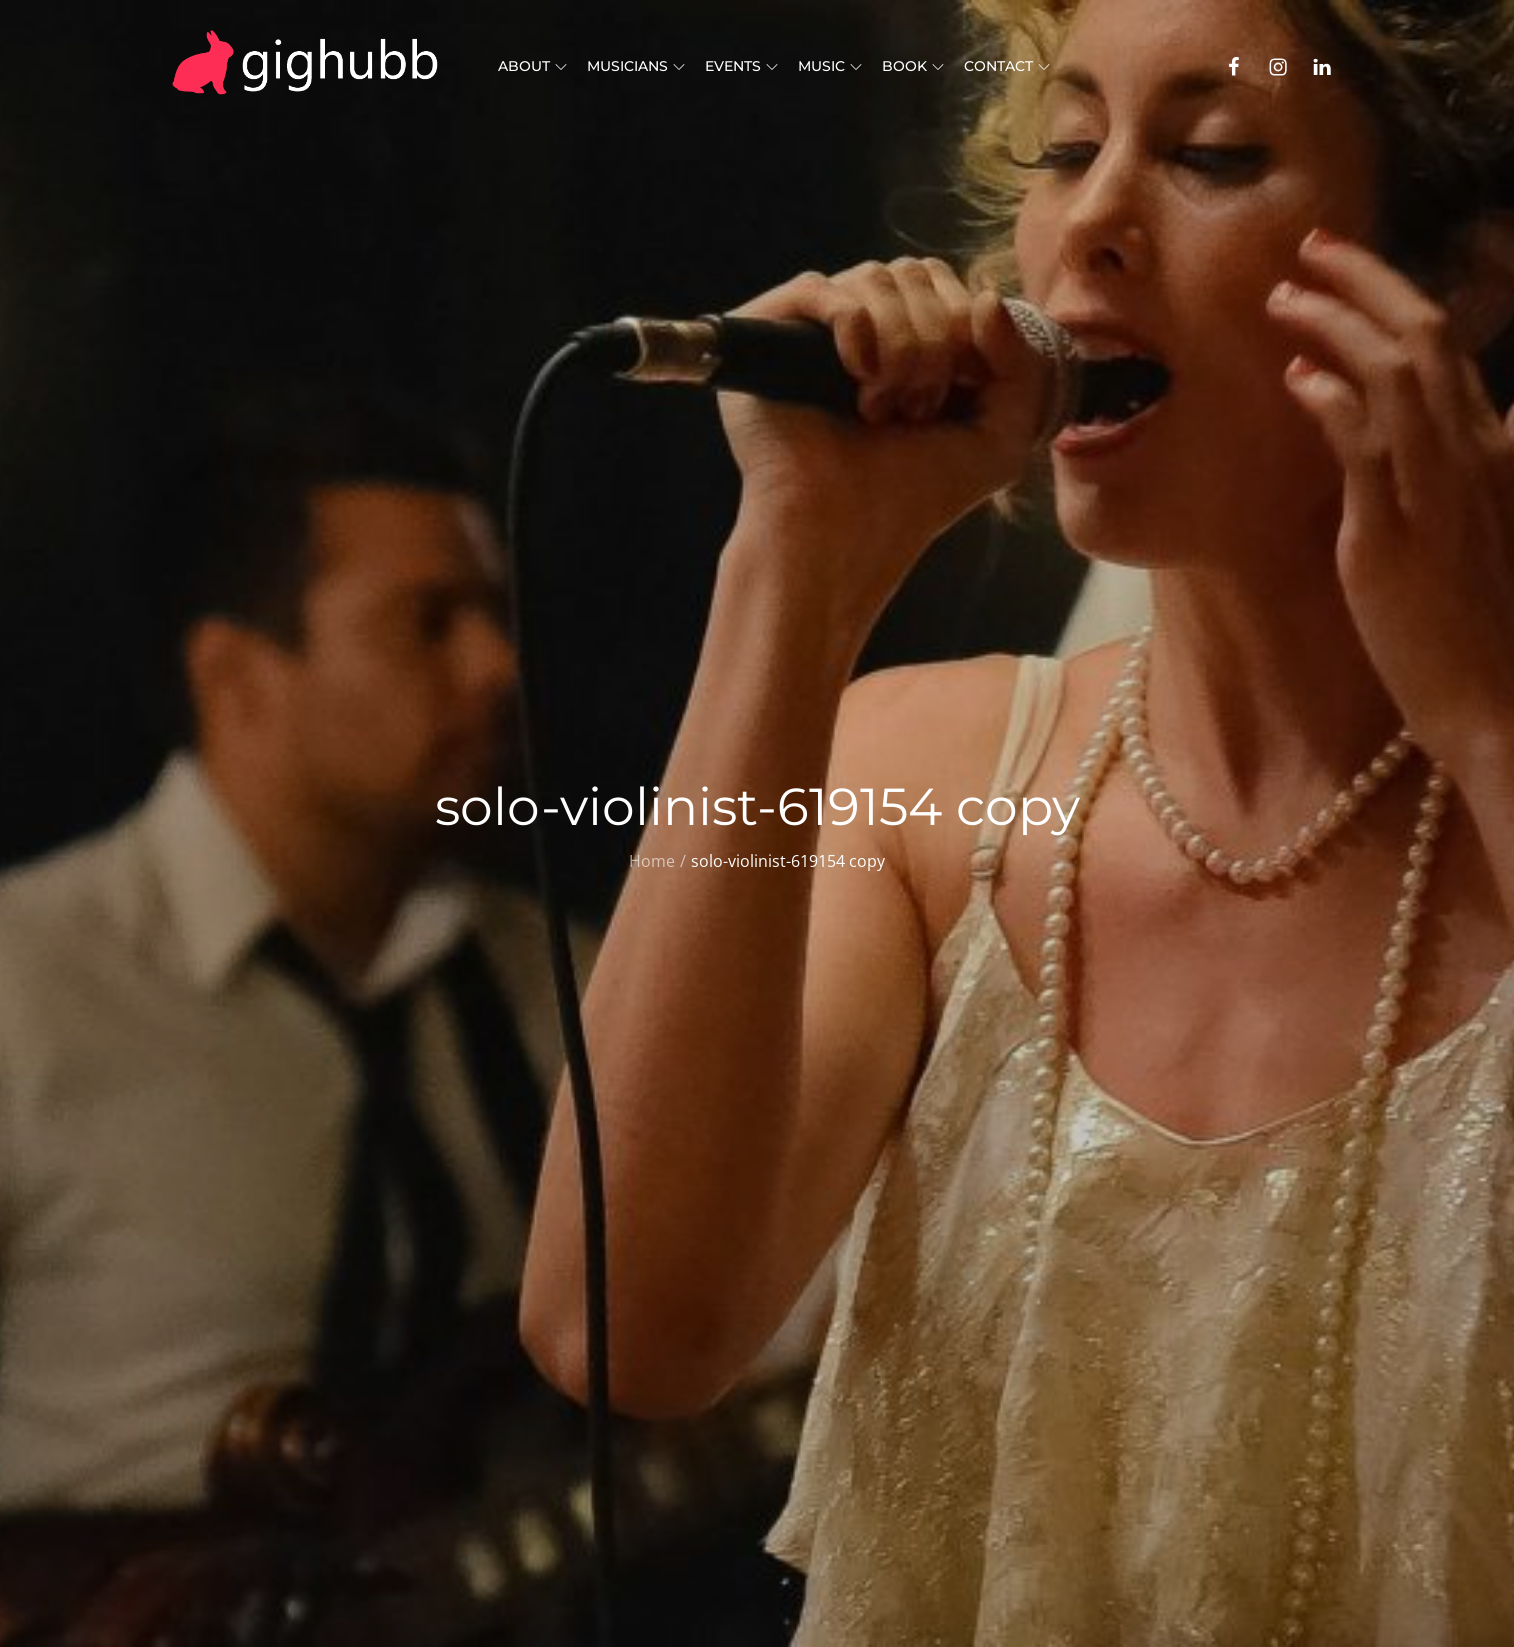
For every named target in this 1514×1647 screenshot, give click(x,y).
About (532, 66)
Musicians (636, 66)
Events (741, 66)
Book (913, 66)
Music (830, 66)
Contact (1007, 66)
